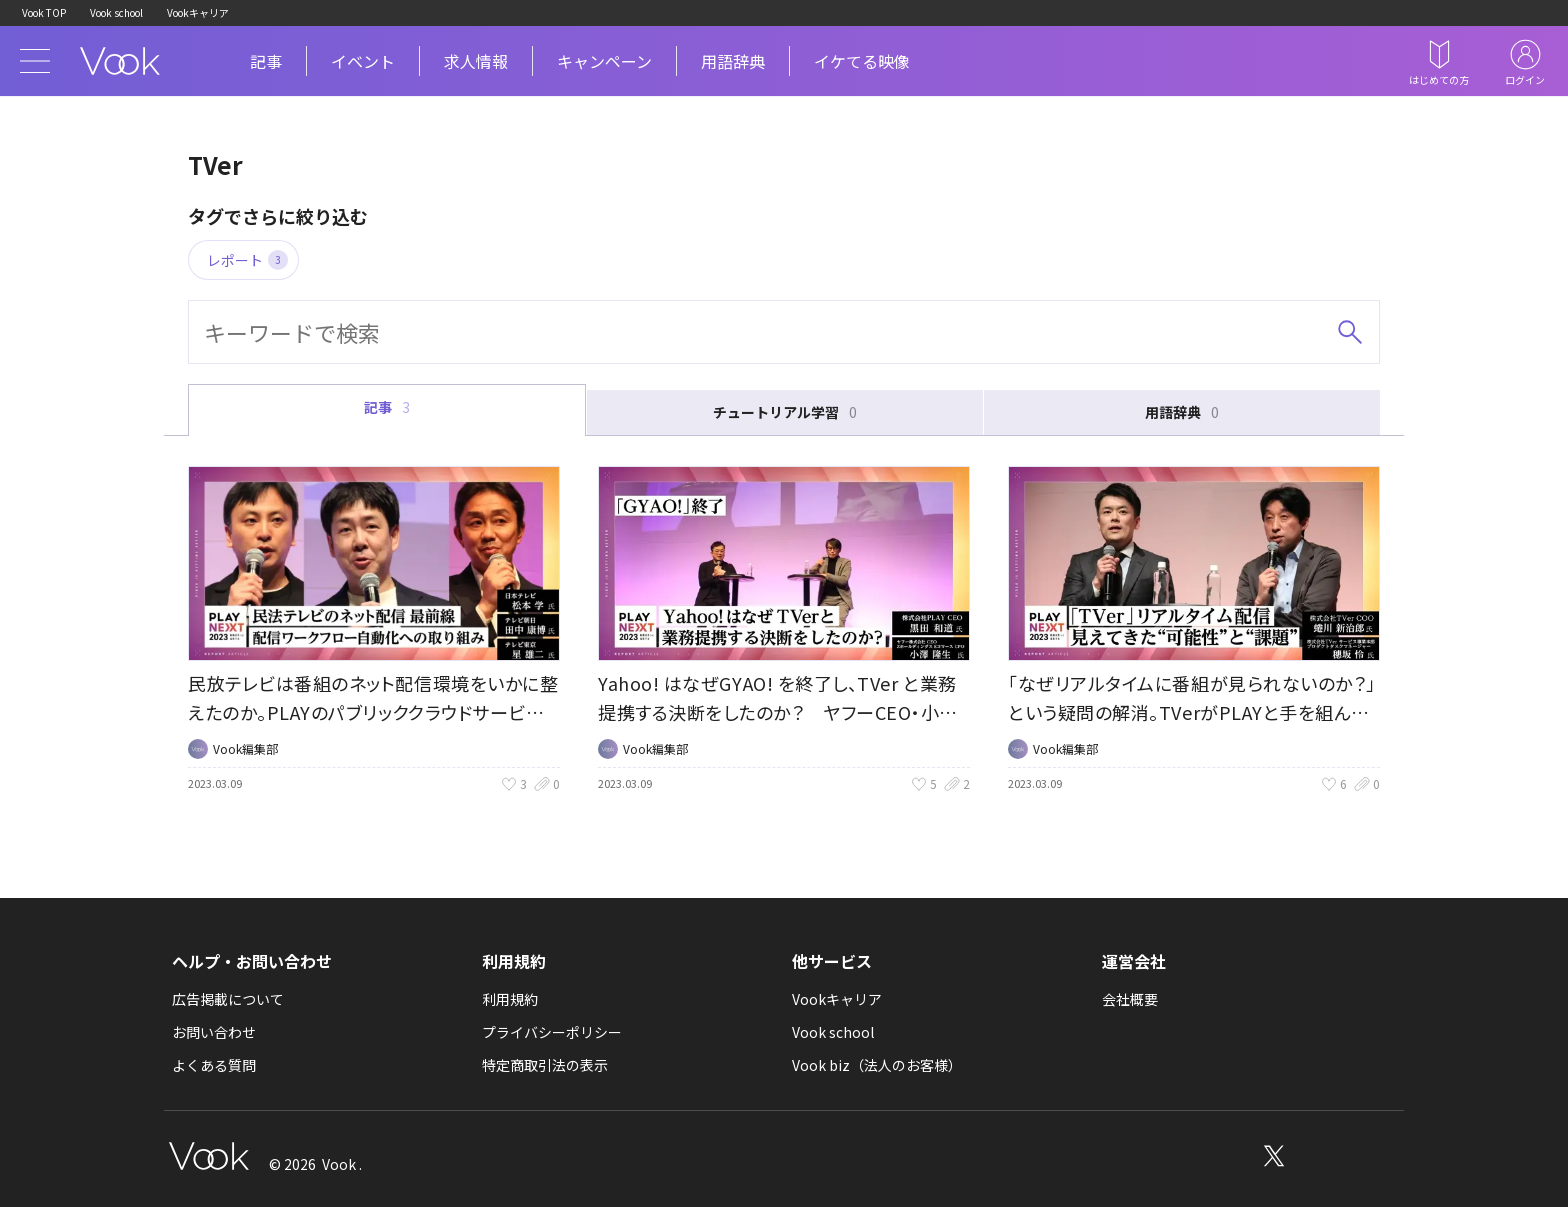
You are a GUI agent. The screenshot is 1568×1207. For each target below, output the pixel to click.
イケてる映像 (862, 61)
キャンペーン (604, 61)
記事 (266, 61)
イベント (363, 61)
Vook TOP (44, 12)
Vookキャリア (198, 12)
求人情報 (476, 61)
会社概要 (1130, 999)
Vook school (116, 12)
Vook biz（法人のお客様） (877, 1065)
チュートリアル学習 (785, 412)
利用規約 (510, 999)
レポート (247, 260)
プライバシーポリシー (552, 1032)
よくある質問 (214, 1065)
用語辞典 (733, 61)
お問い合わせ (214, 1032)
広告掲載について (228, 999)
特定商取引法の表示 (545, 1065)
